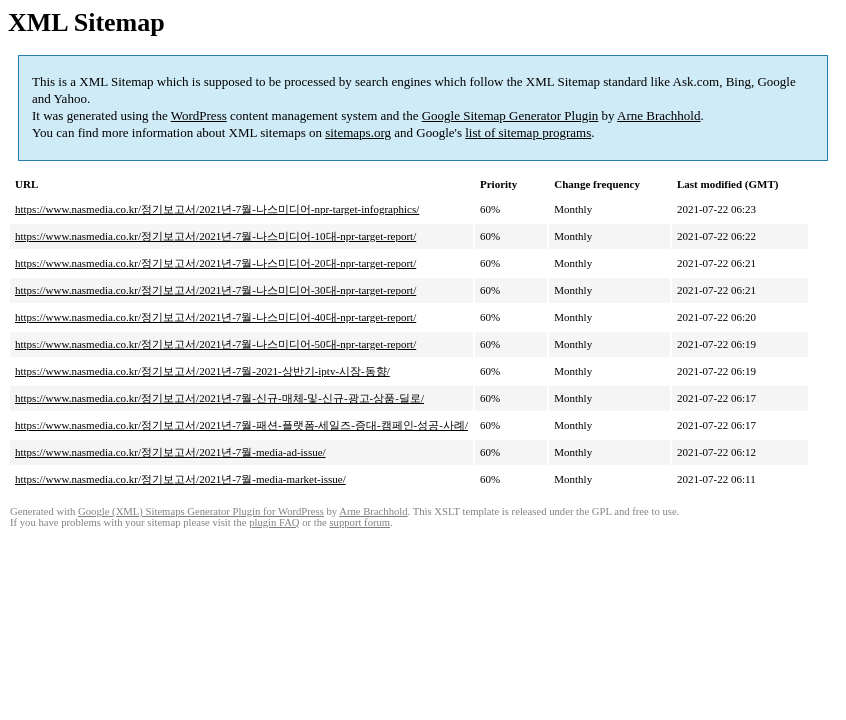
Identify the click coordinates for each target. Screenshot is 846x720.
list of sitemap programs (528, 132)
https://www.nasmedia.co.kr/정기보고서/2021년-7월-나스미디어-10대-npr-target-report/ (215, 236)
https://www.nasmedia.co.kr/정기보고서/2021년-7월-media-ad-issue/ (170, 452)
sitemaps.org (358, 132)
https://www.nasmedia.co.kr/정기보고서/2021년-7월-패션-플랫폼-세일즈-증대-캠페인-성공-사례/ (241, 425)
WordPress (199, 115)
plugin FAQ (274, 522)
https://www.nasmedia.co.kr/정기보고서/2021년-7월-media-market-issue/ (180, 479)
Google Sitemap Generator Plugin (510, 115)
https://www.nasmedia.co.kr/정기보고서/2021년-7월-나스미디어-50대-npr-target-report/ (215, 344)
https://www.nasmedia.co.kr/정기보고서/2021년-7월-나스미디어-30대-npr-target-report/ (215, 290)
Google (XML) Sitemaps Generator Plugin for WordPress (201, 511)
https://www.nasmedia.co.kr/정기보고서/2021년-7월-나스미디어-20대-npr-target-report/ (215, 263)
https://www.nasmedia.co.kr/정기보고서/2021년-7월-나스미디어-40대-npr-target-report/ (215, 317)
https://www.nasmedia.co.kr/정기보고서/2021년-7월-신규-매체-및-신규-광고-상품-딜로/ (219, 398)
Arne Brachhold (658, 115)
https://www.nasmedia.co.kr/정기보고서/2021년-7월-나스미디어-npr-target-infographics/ (217, 209)
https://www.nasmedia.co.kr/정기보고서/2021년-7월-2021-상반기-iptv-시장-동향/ (202, 371)
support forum (359, 522)
